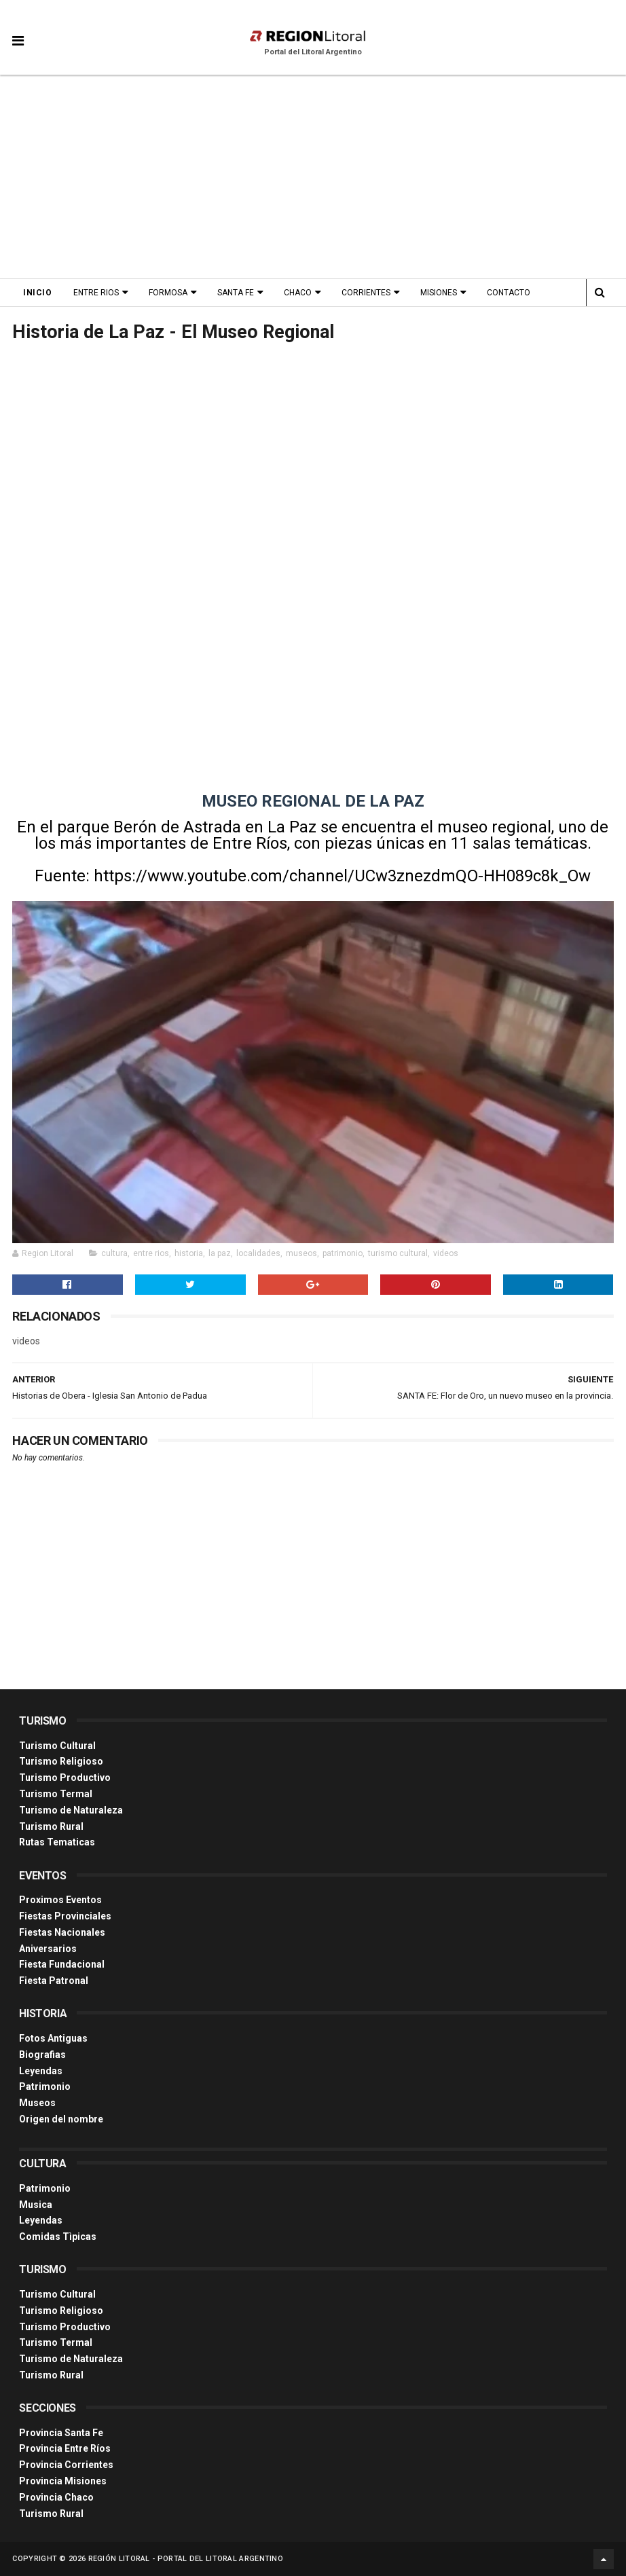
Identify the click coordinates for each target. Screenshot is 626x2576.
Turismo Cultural (57, 1745)
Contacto (508, 292)
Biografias (42, 2054)
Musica (35, 2204)
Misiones (438, 292)
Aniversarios (48, 1948)
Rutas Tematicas (57, 1842)
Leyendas (40, 2070)
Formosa (168, 292)
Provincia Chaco (56, 2497)
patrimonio (343, 1253)
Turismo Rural (51, 1826)
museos (301, 1253)
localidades (258, 1253)
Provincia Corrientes (66, 2464)
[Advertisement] (313, 176)
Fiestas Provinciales (65, 1916)
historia (188, 1253)
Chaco (298, 292)
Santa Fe (235, 292)
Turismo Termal (55, 1793)
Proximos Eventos (60, 1899)
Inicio (37, 292)
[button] (18, 31)
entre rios (151, 1253)
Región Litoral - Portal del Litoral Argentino (186, 2558)
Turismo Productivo (65, 1777)
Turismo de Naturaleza (71, 1810)
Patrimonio (45, 2086)
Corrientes (366, 292)
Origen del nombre (61, 2119)
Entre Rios (96, 292)
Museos (37, 2102)
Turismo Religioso (61, 1761)
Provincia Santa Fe (61, 2432)
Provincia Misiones (63, 2481)
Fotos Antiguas (53, 2038)
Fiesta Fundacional (62, 1964)
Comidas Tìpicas (57, 2236)
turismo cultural (398, 1253)
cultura (114, 1253)
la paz (219, 1253)
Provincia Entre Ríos (65, 2448)
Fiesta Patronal (53, 1980)
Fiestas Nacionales (62, 1932)
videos (445, 1253)
